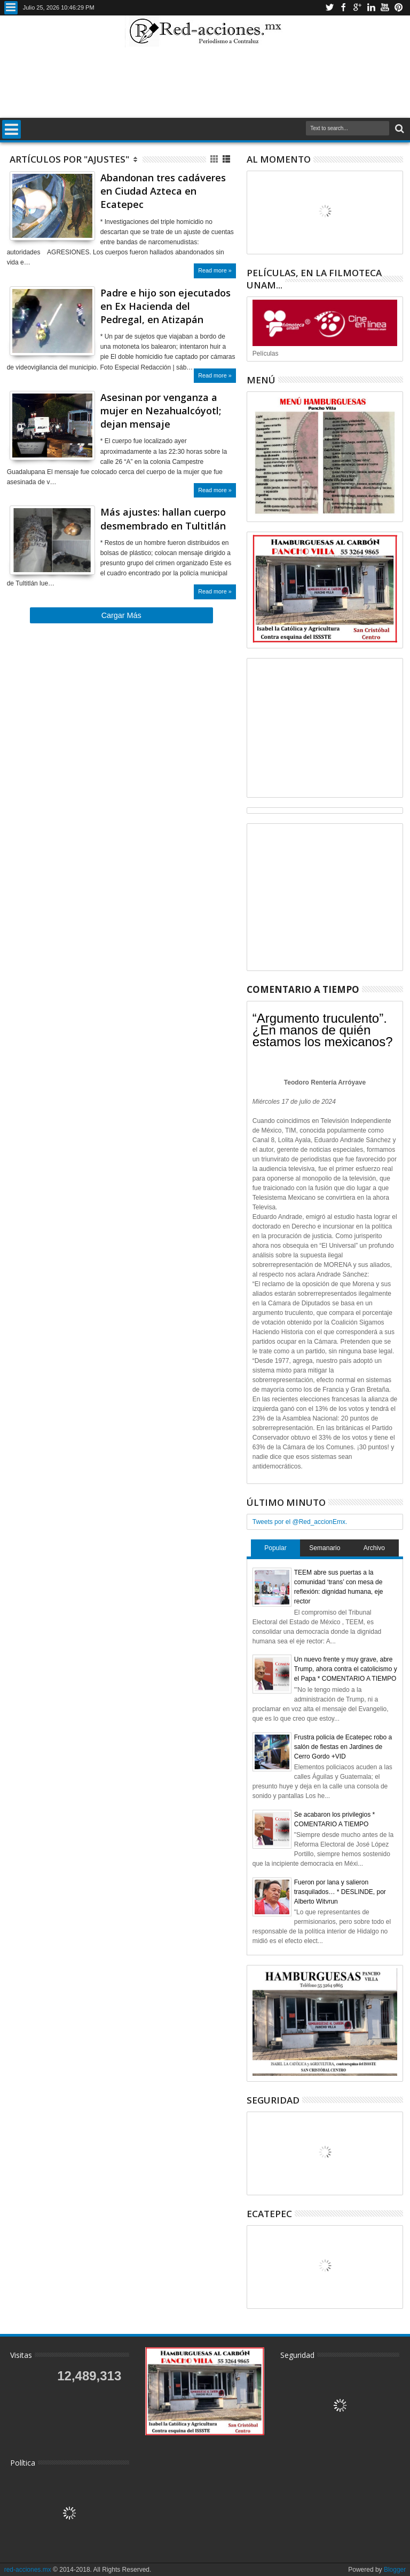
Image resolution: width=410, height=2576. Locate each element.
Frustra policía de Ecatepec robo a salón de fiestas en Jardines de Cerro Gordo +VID (343, 1747)
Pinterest (399, 7)
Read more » (214, 270)
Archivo (374, 1548)
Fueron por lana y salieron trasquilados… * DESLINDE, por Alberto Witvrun (340, 1892)
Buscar (398, 129)
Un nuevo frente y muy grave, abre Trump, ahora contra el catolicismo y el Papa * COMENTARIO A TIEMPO (345, 1669)
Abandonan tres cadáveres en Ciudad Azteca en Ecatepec (163, 191)
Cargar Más (121, 615)
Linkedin (371, 7)
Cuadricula (215, 159)
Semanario (324, 1548)
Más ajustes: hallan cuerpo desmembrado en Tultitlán (163, 518)
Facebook (343, 7)
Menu (11, 7)
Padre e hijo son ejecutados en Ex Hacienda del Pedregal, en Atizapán (165, 306)
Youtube (385, 7)
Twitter (329, 7)
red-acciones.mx (27, 2569)
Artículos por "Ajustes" (69, 159)
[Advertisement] (205, 82)
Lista (227, 159)
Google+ (357, 7)
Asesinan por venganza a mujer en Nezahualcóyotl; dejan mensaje (160, 410)
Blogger (395, 2569)
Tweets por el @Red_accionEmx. (300, 1522)
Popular (275, 1548)
